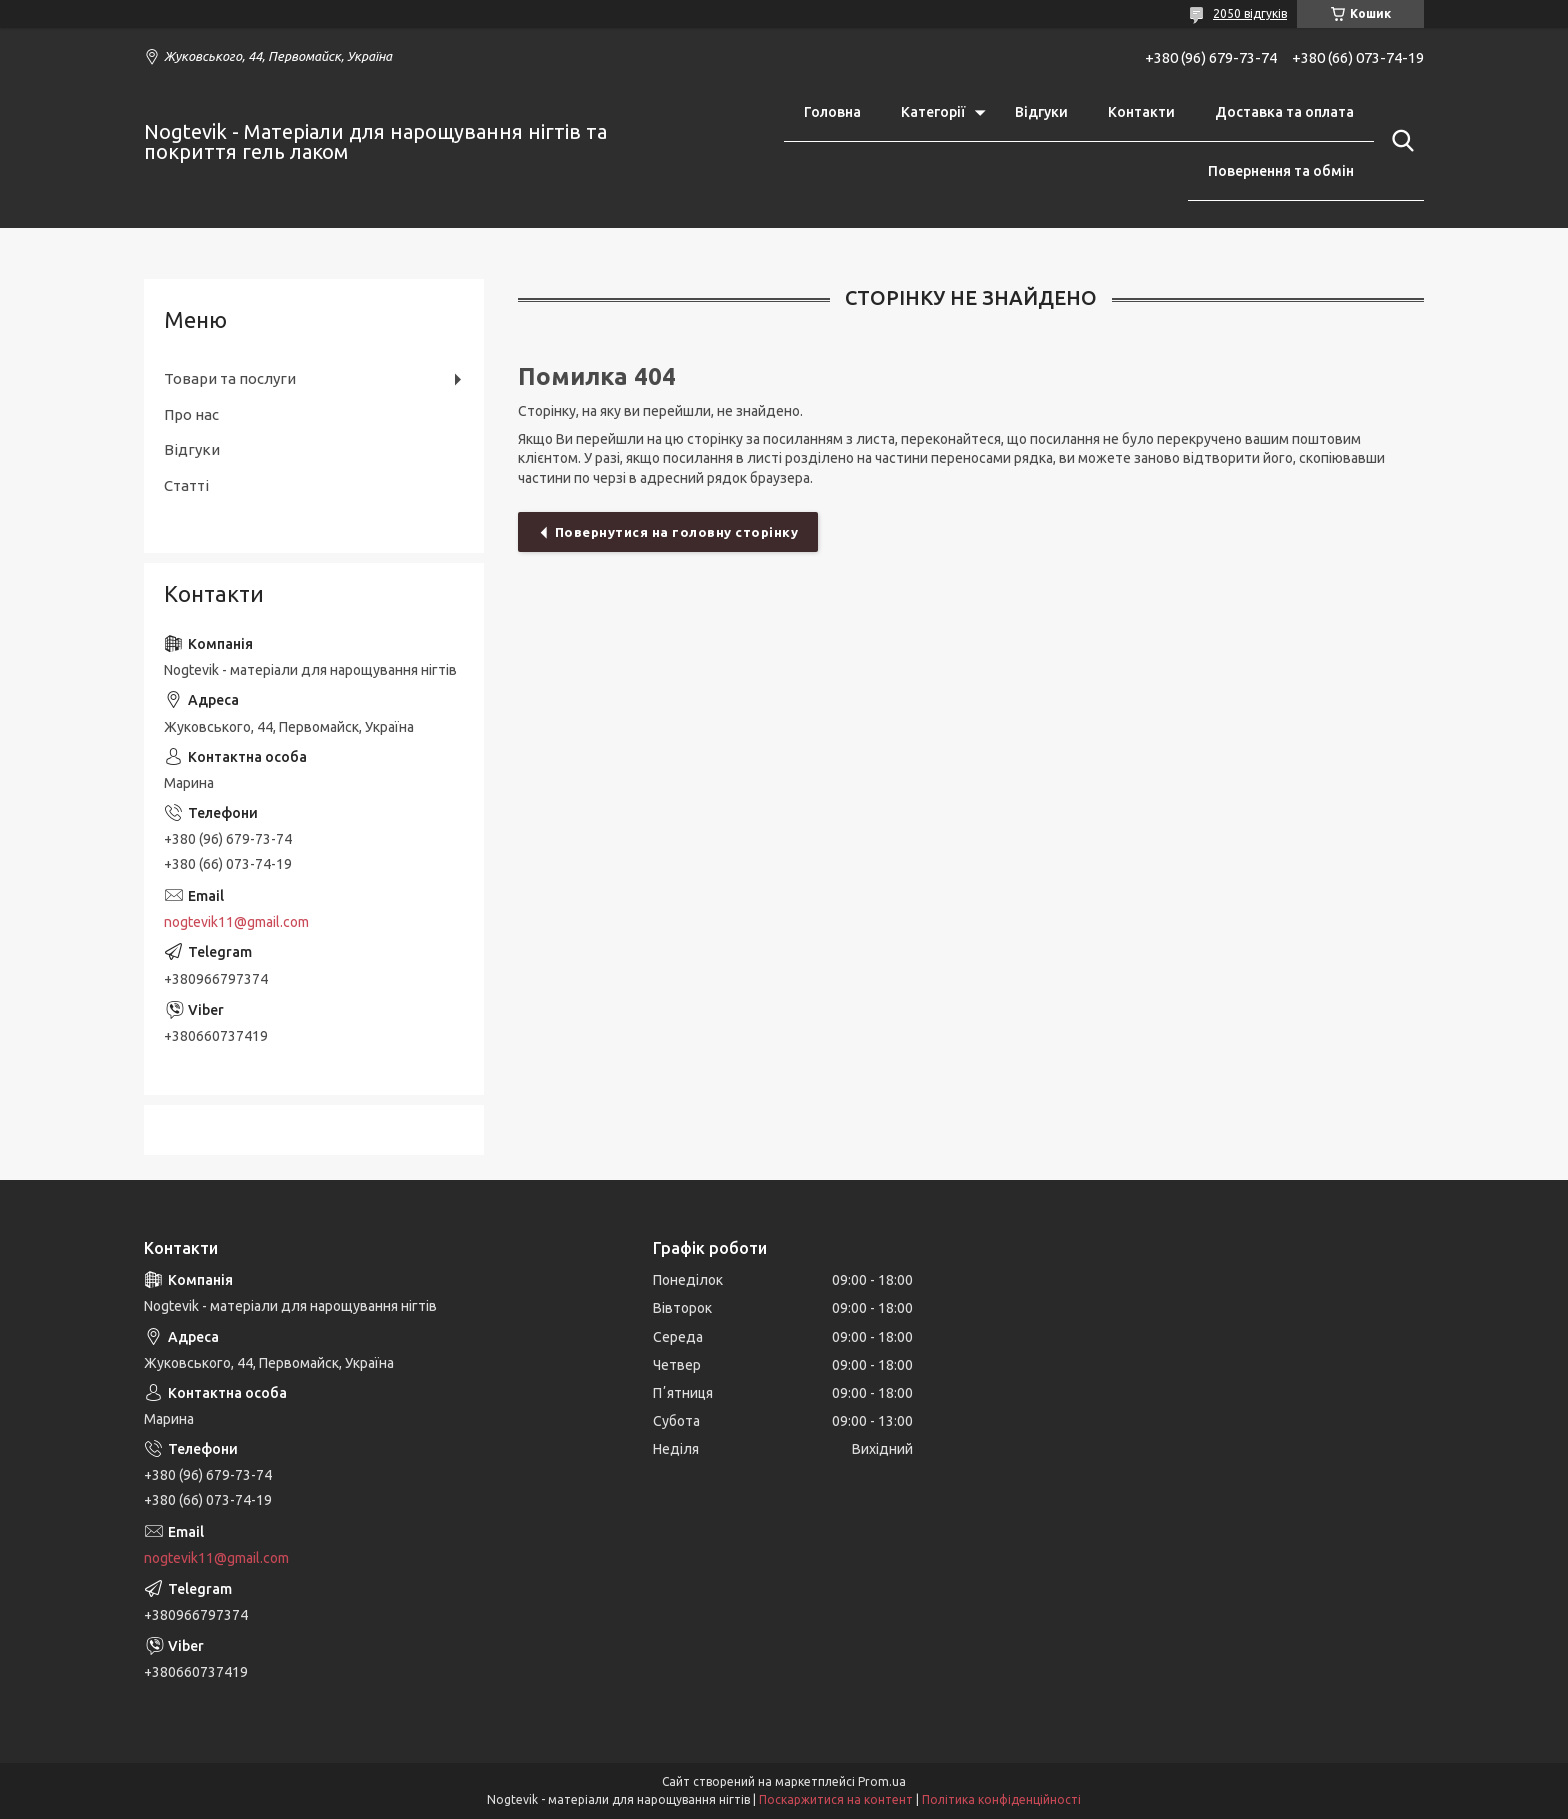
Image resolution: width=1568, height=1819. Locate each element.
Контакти (1141, 112)
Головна (832, 112)
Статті (186, 485)
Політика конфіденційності (1001, 1799)
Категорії (933, 112)
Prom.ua (882, 1781)
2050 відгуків (1250, 13)
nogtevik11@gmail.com (236, 922)
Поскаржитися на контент (836, 1799)
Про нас (191, 414)
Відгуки (1041, 112)
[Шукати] (1399, 141)
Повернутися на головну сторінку (677, 532)
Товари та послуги (230, 378)
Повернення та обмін (1281, 171)
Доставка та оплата (1284, 112)
